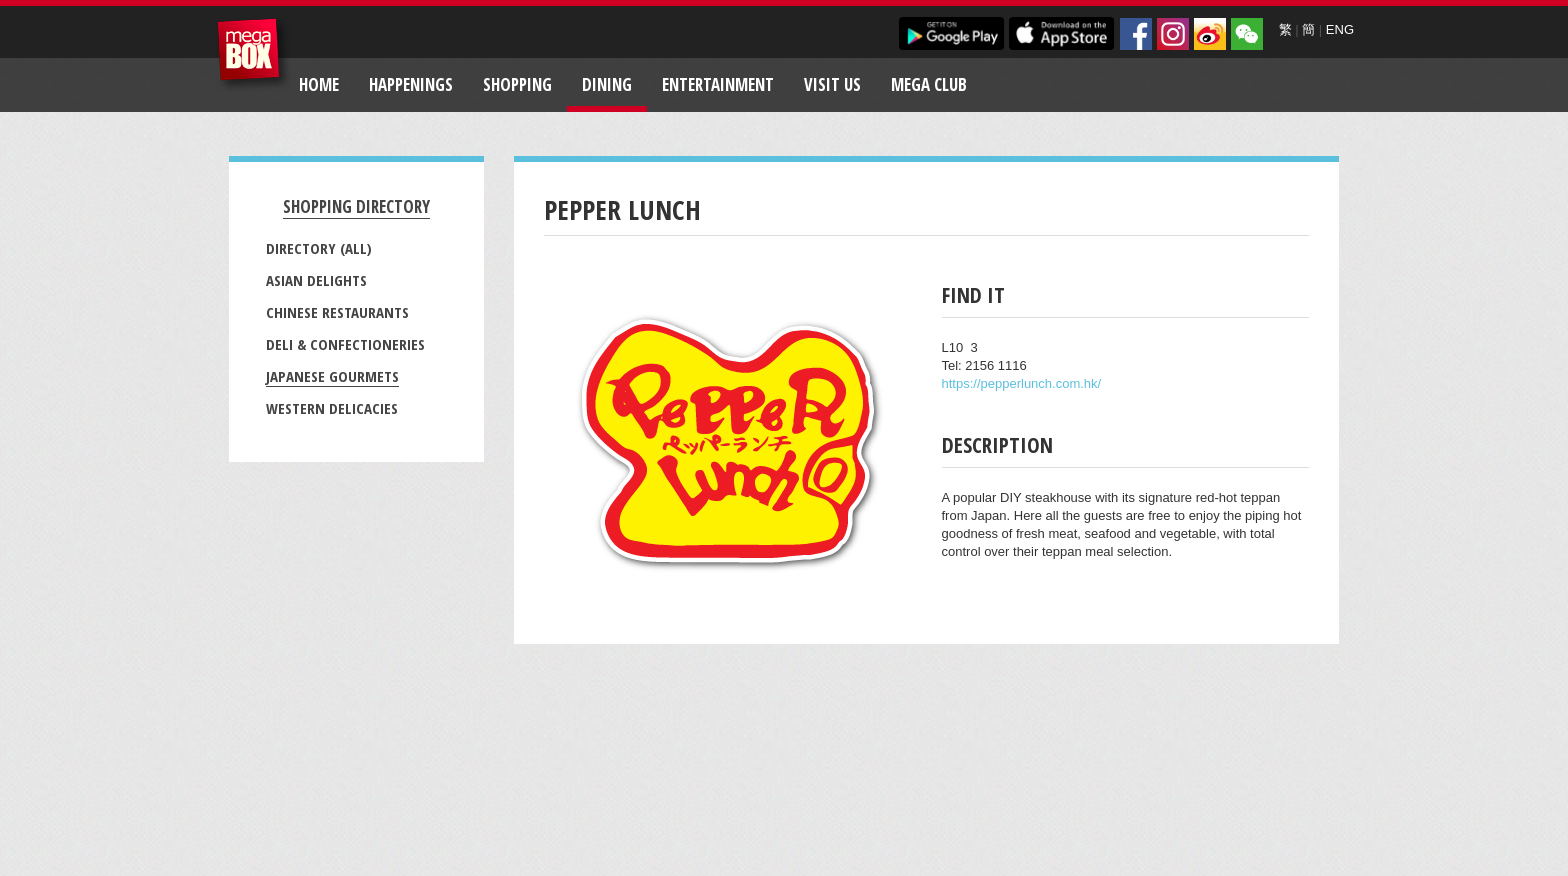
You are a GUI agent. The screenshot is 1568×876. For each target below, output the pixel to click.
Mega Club (929, 84)
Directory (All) (319, 248)
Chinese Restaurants (337, 312)
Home (319, 84)
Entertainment (718, 84)
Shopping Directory (356, 206)
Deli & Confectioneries (345, 344)
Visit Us (832, 84)
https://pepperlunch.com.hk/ (1022, 383)
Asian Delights (316, 280)
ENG (1340, 29)
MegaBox (253, 54)
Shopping (517, 84)
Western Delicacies (332, 408)
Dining (607, 84)
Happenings (411, 84)
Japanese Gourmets (332, 376)
